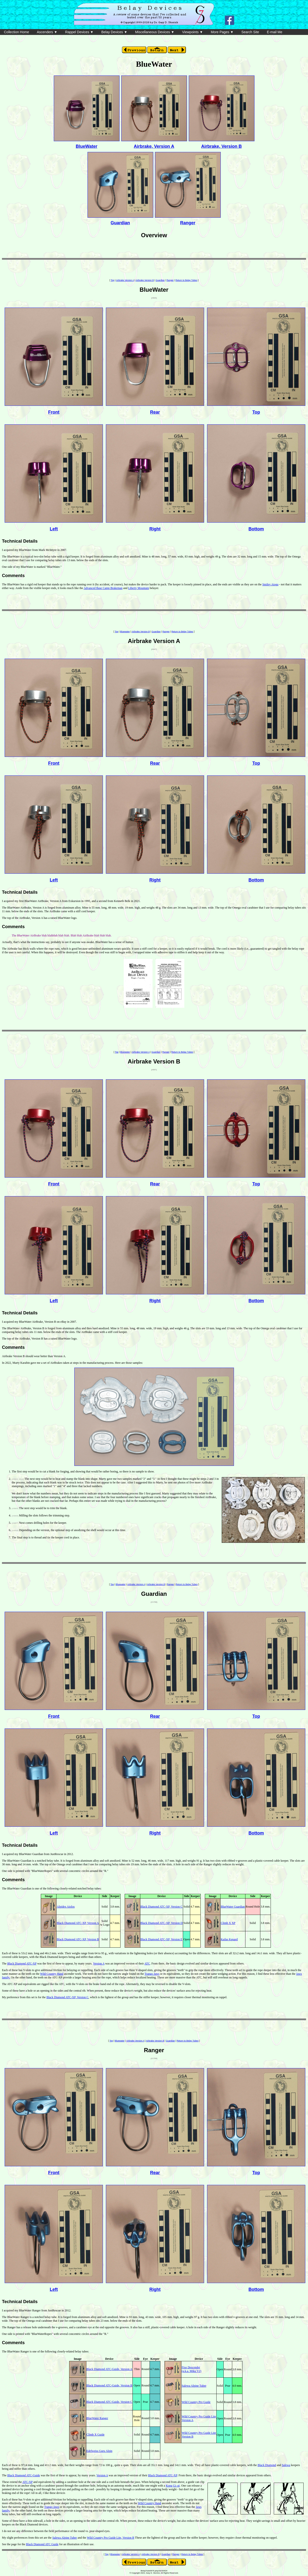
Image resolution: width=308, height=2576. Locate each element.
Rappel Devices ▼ (79, 32)
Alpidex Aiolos (66, 1906)
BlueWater (86, 146)
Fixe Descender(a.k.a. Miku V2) (191, 2369)
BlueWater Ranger (97, 2418)
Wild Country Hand (51, 1973)
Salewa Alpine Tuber (194, 2385)
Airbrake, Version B (221, 146)
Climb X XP (228, 1923)
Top (112, 280)
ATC (147, 1963)
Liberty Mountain (138, 588)
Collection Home (16, 32)
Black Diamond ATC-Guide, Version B (109, 2385)
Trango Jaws (151, 1973)
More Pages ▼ (222, 32)
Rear (155, 412)
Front (53, 412)
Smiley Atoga (270, 584)
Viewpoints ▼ (192, 32)
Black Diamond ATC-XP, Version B (78, 1939)
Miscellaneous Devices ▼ (154, 32)
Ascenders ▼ (47, 32)
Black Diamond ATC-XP (22, 1963)
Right (155, 528)
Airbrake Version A (125, 280)
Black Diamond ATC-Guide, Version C (109, 2402)
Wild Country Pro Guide (196, 2402)
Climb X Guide (96, 2434)
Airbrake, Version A (154, 146)
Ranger (187, 222)
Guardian (120, 222)
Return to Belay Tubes (186, 280)
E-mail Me (274, 32)
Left (54, 528)
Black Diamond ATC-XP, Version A (78, 1923)
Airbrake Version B (145, 280)
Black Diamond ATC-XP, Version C (162, 1906)
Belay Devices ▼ (114, 32)
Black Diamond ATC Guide (42, 2544)
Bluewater (125, 631)
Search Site (250, 32)
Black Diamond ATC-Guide (23, 2475)
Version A (98, 1963)
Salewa (286, 2465)
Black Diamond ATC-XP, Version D (162, 1923)
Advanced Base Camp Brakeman (103, 588)
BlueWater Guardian (233, 1906)
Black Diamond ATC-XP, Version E (161, 1939)
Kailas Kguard (229, 1939)
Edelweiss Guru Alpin (99, 2451)
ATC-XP (27, 2482)
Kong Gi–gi (173, 2485)
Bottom (256, 528)
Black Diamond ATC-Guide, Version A (109, 2369)
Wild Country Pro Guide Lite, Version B (110, 2537)
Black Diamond (267, 2465)
